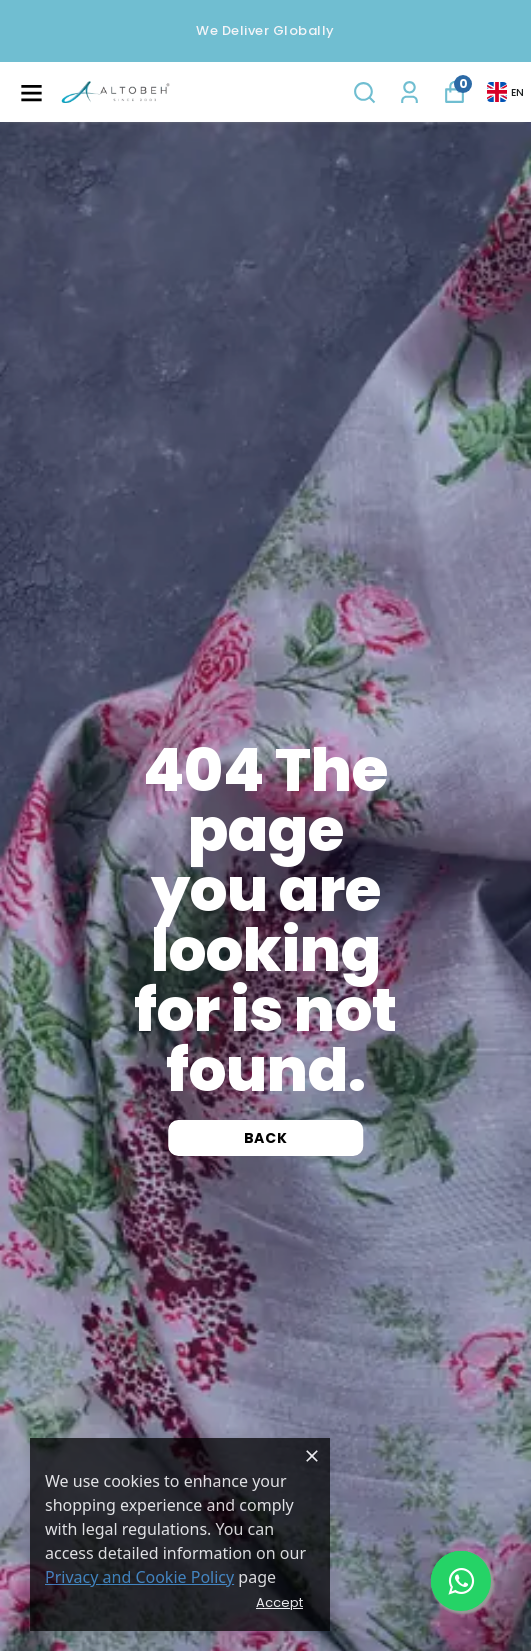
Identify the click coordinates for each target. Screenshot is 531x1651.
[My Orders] (409, 92)
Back (266, 1138)
